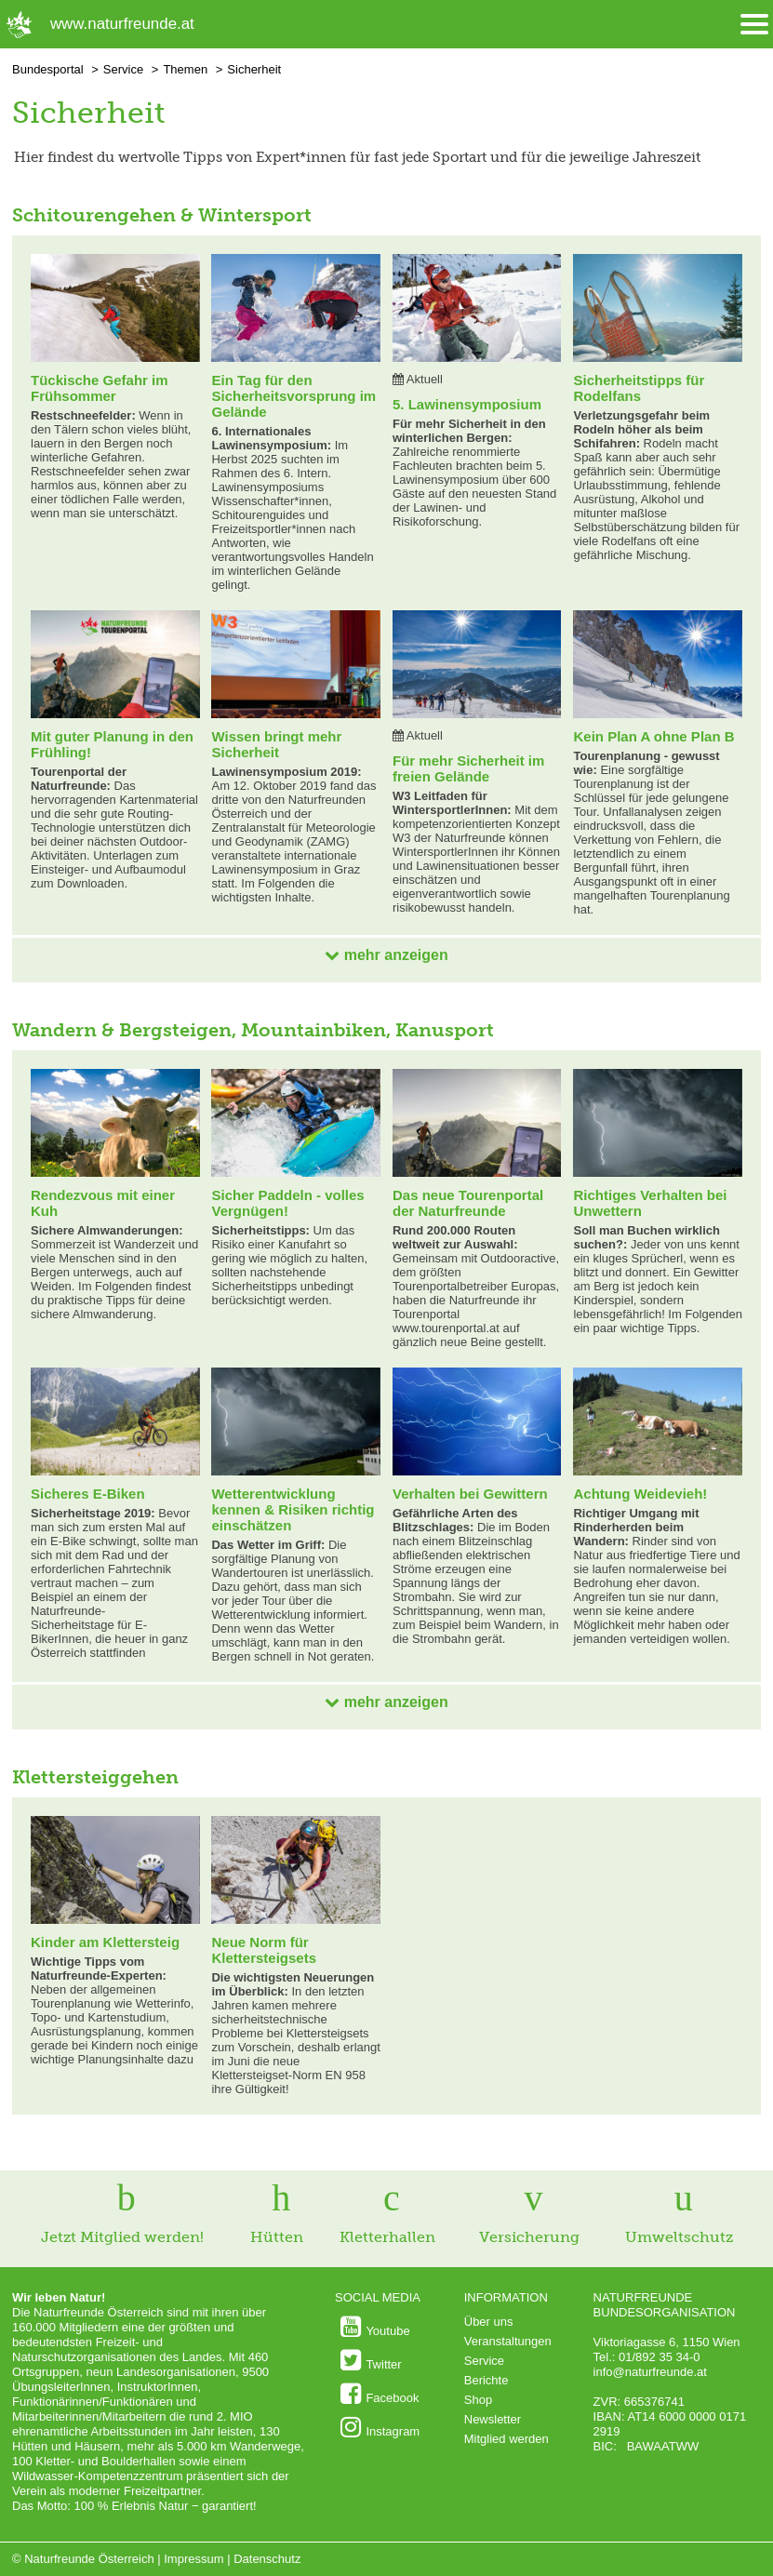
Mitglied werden (506, 2439)
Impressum (193, 2559)
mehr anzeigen (386, 955)
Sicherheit (254, 69)
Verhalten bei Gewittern (470, 1494)
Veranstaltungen (508, 2341)
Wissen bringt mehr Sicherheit (276, 744)
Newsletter (492, 2419)
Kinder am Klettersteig (105, 1942)
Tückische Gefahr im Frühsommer (99, 388)
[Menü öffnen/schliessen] (754, 24)
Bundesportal (48, 69)
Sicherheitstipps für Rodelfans (638, 388)
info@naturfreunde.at (650, 2372)
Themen (185, 69)
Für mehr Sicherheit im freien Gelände (468, 768)
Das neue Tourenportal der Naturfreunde (468, 1203)
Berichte (486, 2380)
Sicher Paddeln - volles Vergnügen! (287, 1203)
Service (123, 69)
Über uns (488, 2322)
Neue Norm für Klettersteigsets (263, 1950)
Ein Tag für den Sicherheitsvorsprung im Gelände (293, 396)
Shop (478, 2400)
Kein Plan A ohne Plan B (653, 736)
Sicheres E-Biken (88, 1494)
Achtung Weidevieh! (640, 1494)
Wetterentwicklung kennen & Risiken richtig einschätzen (292, 1509)
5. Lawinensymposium (467, 404)
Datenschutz (266, 2559)
